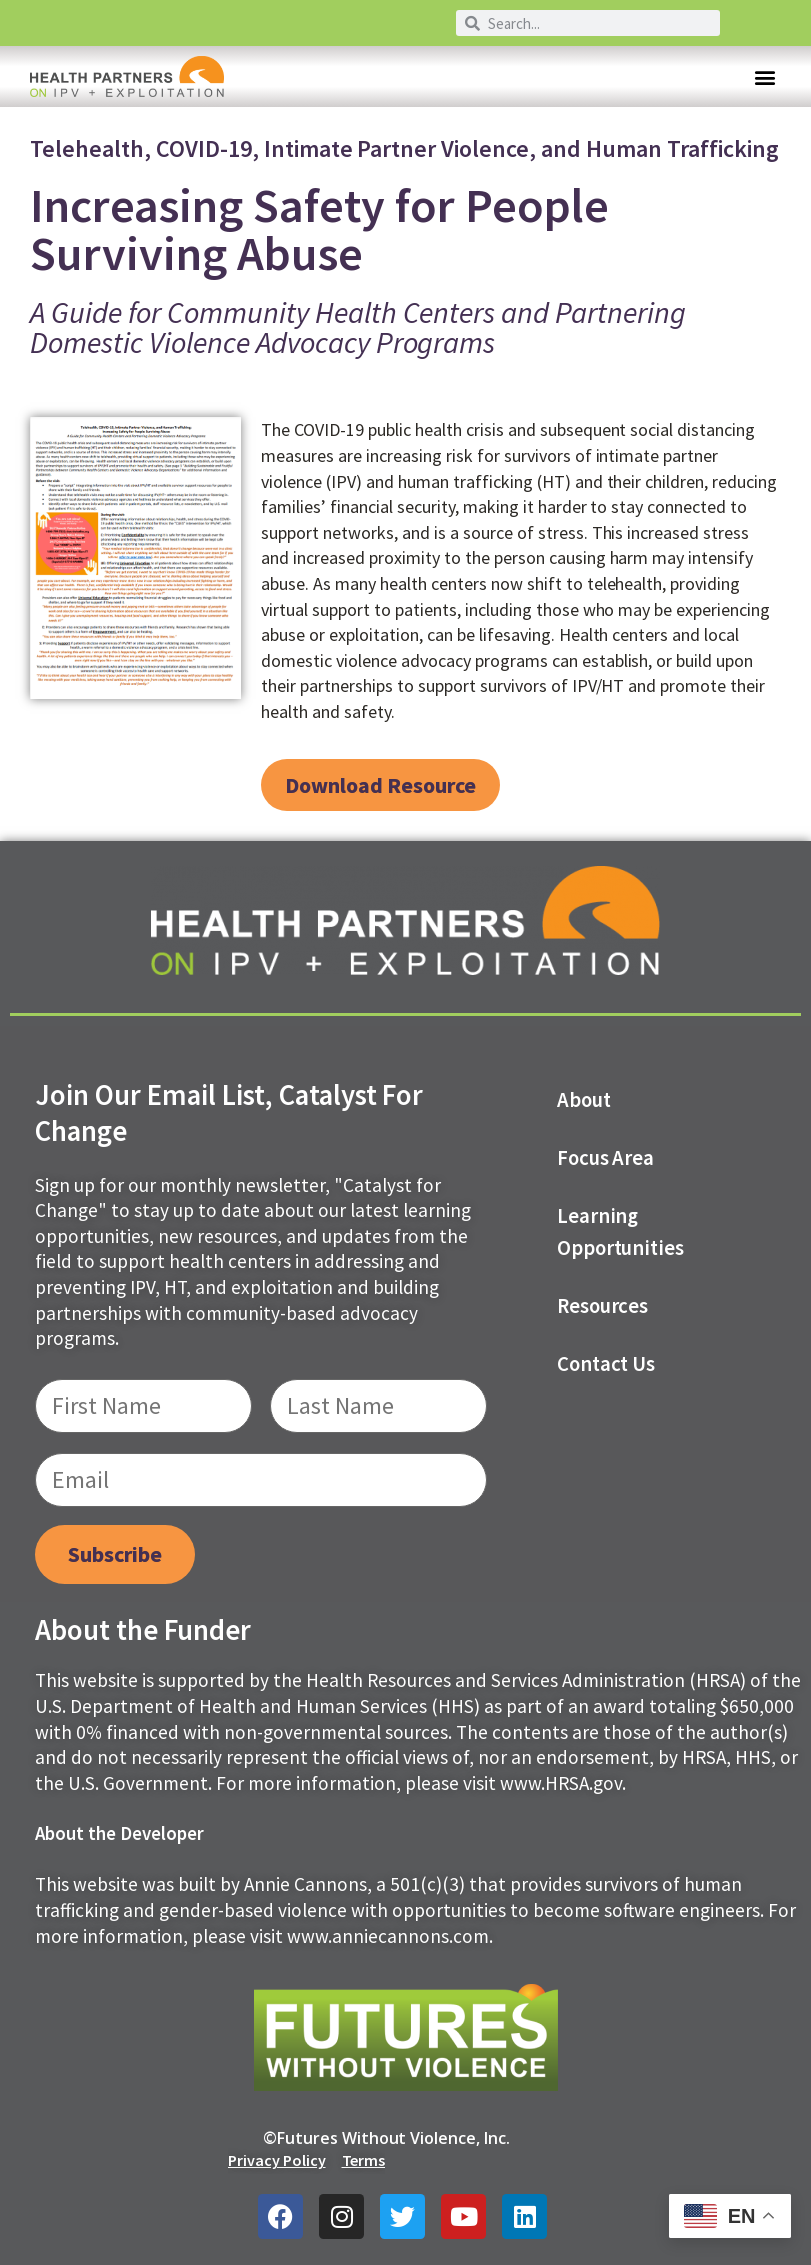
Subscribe (115, 1554)
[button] (764, 76)
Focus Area (606, 1158)
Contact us (606, 1364)
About (584, 1100)
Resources (603, 1306)
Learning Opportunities (621, 1232)
